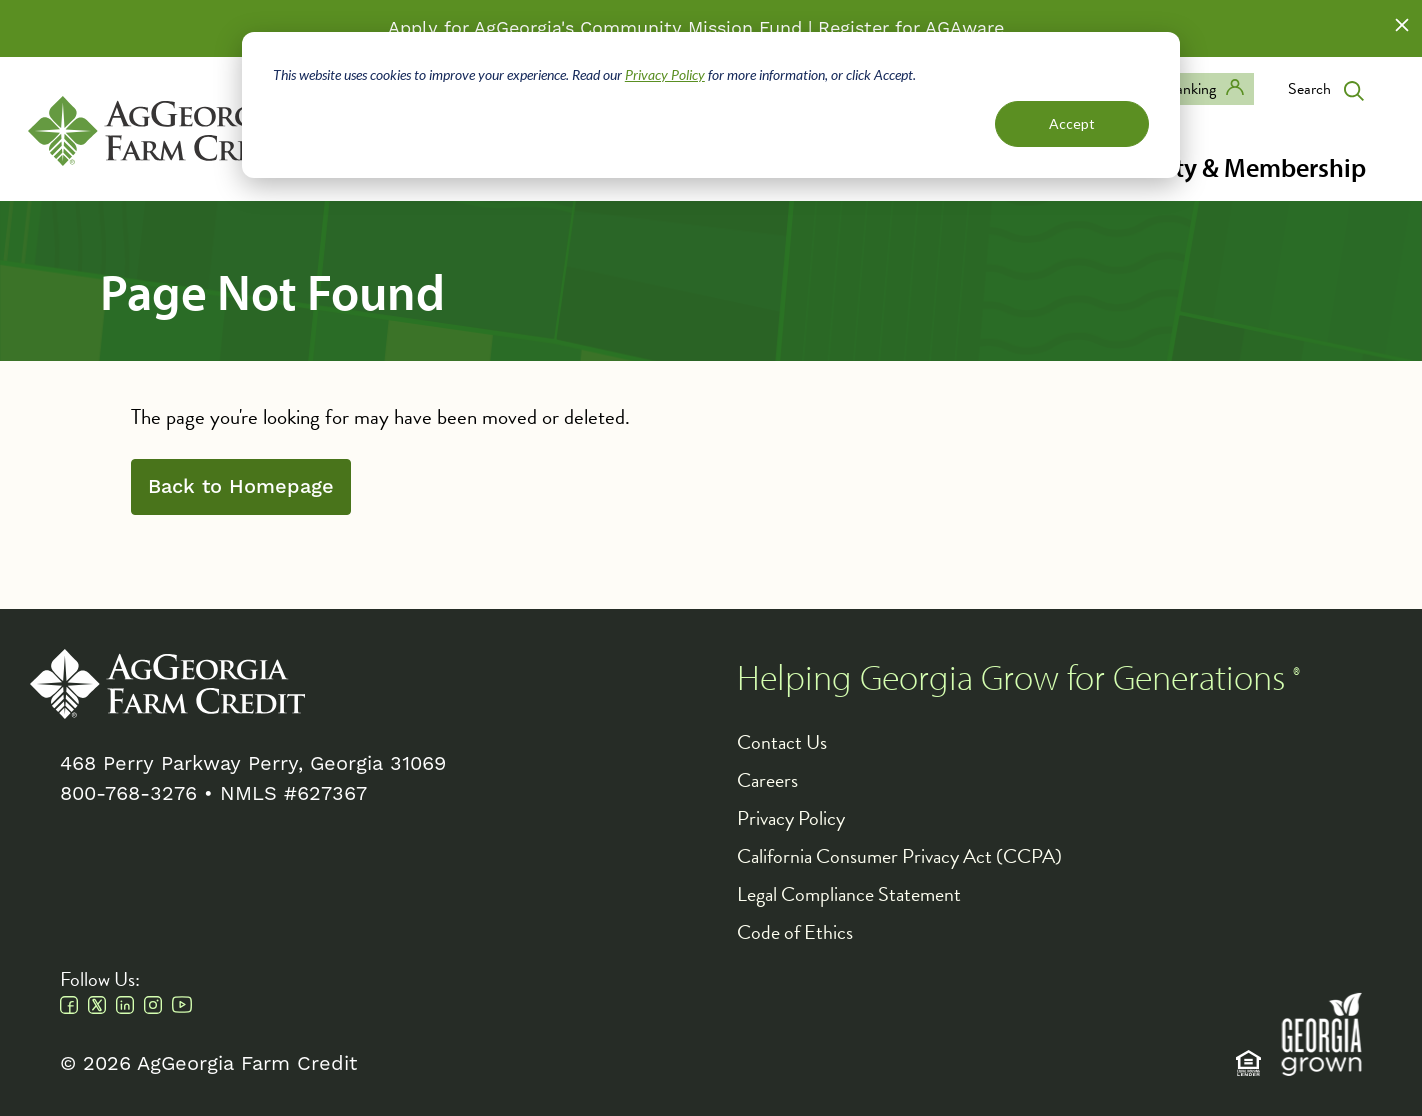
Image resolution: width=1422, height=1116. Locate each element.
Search (1309, 89)
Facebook (69, 1005)
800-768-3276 (128, 794)
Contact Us (782, 742)
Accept (1072, 123)
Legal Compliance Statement (849, 894)
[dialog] (711, 105)
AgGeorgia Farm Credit (167, 684)
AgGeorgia (165, 131)
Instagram (153, 1005)
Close (1402, 25)
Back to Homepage (241, 487)
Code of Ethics (795, 932)
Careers (767, 780)
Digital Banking (1169, 89)
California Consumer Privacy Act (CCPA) (899, 856)
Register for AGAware (911, 28)
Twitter (97, 1005)
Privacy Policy (665, 74)
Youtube (182, 1005)
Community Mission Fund (691, 28)
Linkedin (125, 1005)
